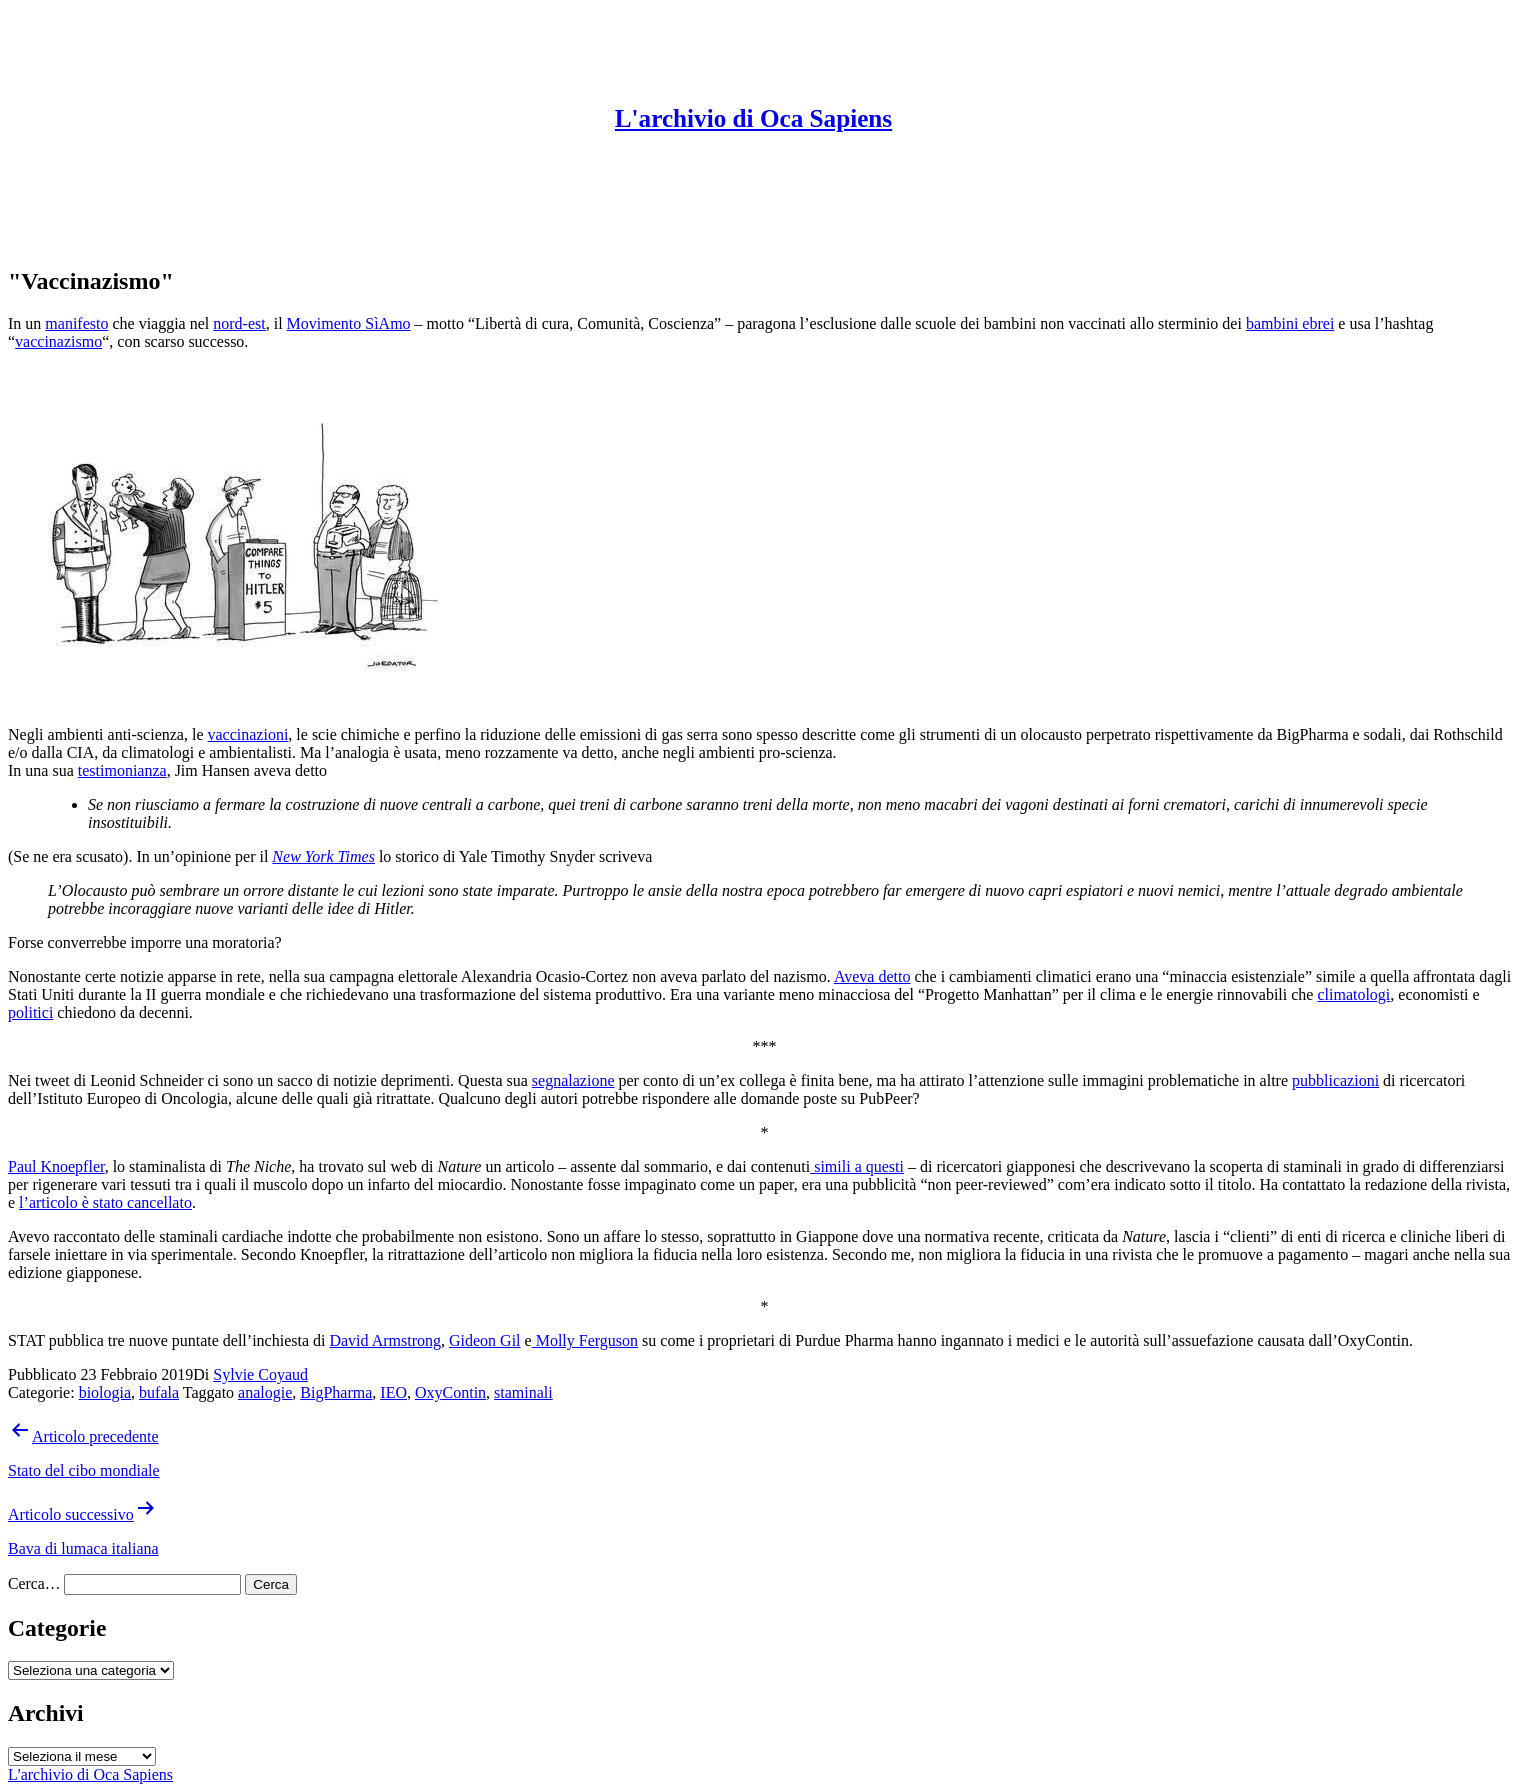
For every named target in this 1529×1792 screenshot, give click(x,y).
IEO (393, 1392)
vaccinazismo (58, 341)
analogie (265, 1392)
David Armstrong (385, 1340)
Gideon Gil (485, 1340)
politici (30, 1012)
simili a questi (857, 1166)
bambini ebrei (1290, 323)
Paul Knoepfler (56, 1166)
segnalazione (573, 1080)
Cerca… (34, 1583)
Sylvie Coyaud (260, 1374)
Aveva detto (872, 976)
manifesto (76, 323)
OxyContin (450, 1392)
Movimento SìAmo (349, 323)
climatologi (1353, 994)
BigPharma (336, 1392)
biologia (105, 1392)
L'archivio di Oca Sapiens (753, 118)
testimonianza (122, 770)
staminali (523, 1392)
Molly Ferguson (585, 1340)
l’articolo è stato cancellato (105, 1202)
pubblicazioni (1335, 1080)
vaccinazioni (247, 734)
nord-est (239, 323)
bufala (159, 1392)
